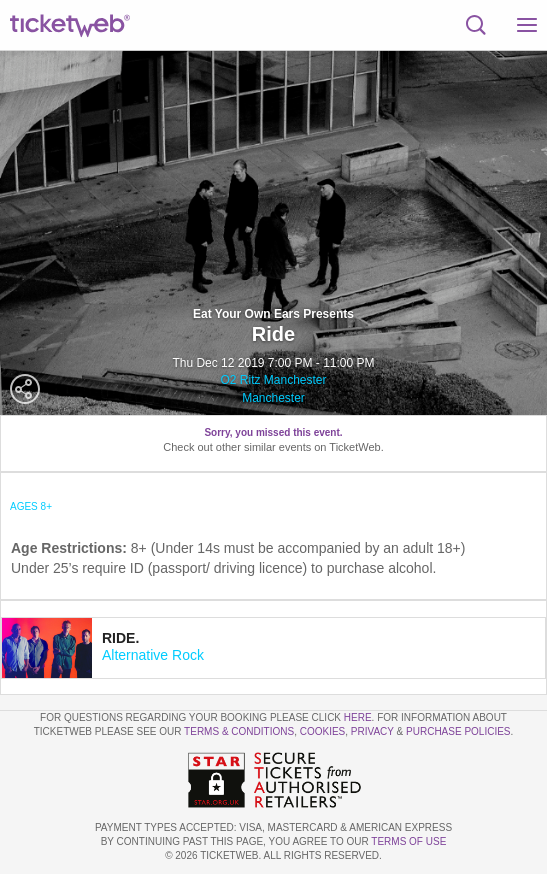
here (358, 717)
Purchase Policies (458, 731)
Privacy (372, 731)
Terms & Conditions (239, 731)
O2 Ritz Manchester (273, 380)
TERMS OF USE (408, 841)
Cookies (323, 731)
